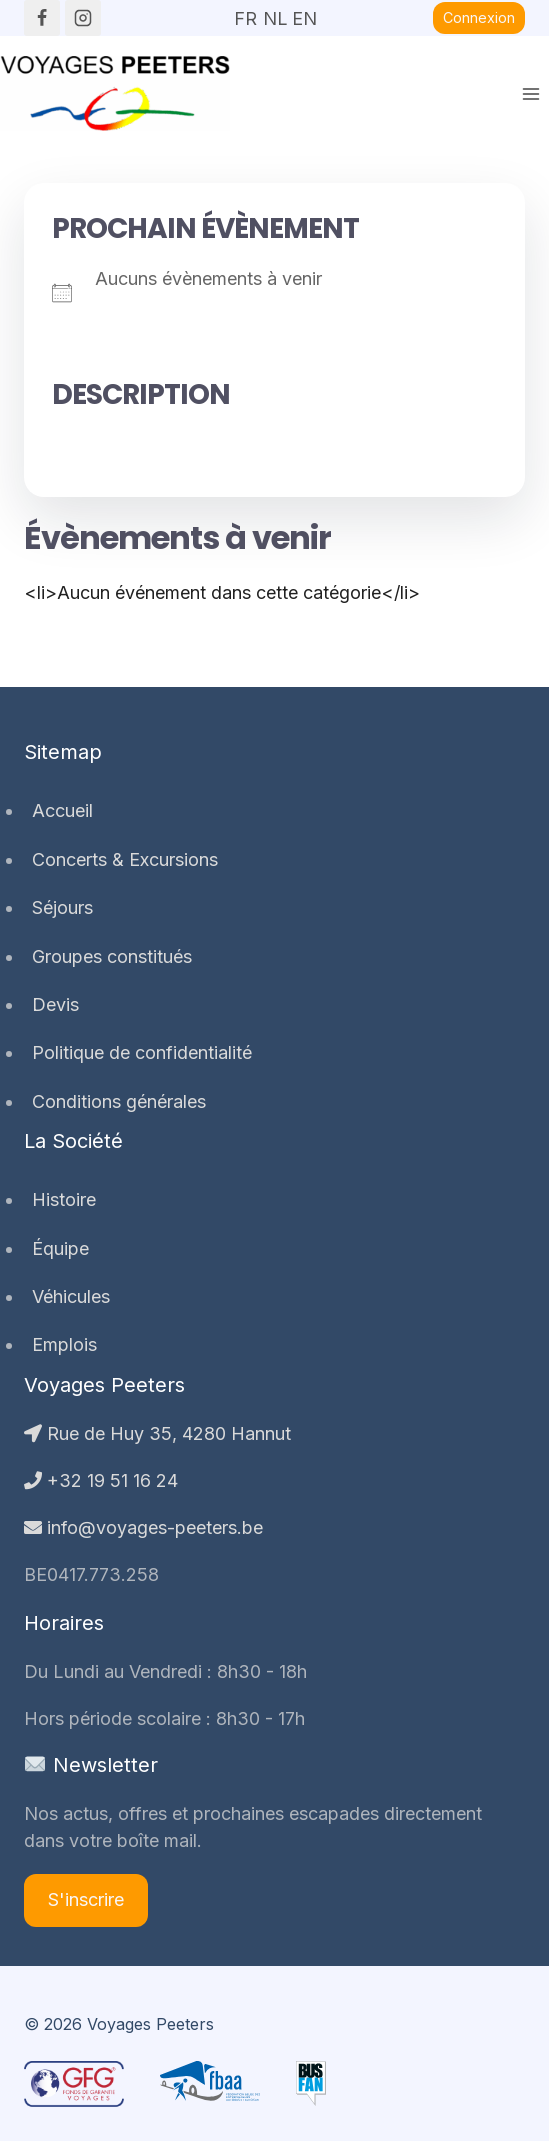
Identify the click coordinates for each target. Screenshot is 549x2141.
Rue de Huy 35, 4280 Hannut (157, 1433)
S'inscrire (86, 1899)
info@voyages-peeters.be (143, 1527)
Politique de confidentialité (142, 1052)
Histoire (64, 1199)
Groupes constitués (112, 956)
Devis (55, 1004)
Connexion (479, 17)
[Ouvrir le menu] (530, 93)
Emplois (64, 1344)
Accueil (62, 810)
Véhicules (71, 1296)
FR (245, 12)
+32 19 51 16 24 (101, 1480)
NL (275, 12)
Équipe (60, 1248)
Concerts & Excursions (125, 859)
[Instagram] (83, 18)
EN (304, 12)
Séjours (62, 907)
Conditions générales (119, 1101)
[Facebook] (42, 18)
